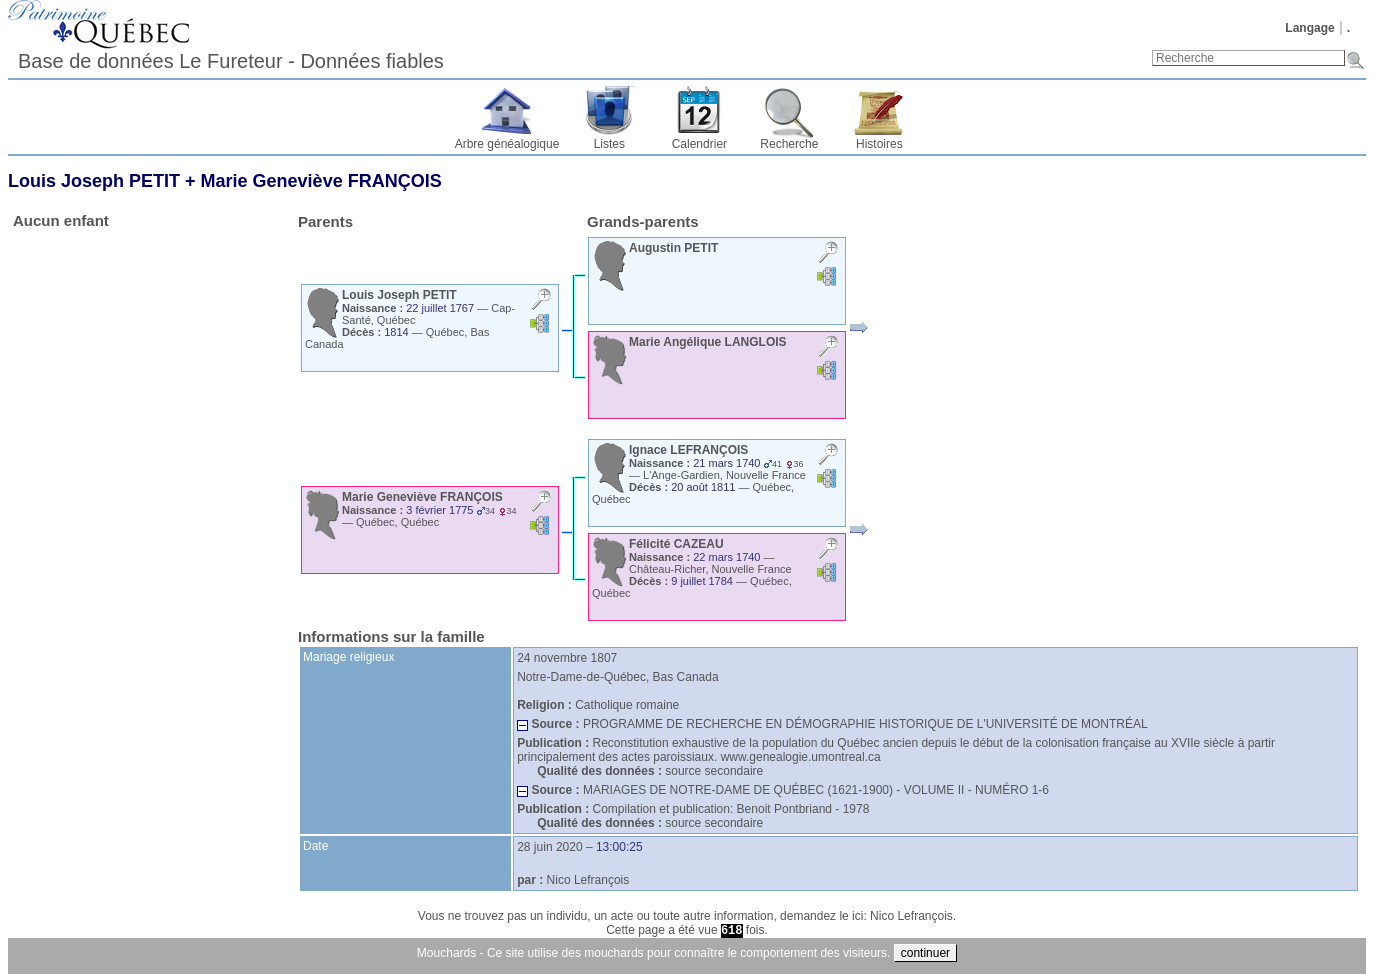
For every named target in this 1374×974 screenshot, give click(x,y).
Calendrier (699, 144)
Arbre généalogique (507, 144)
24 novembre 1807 (567, 658)
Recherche (789, 144)
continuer (925, 953)
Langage (1309, 28)
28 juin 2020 (549, 847)
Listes (609, 144)
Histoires (879, 144)
